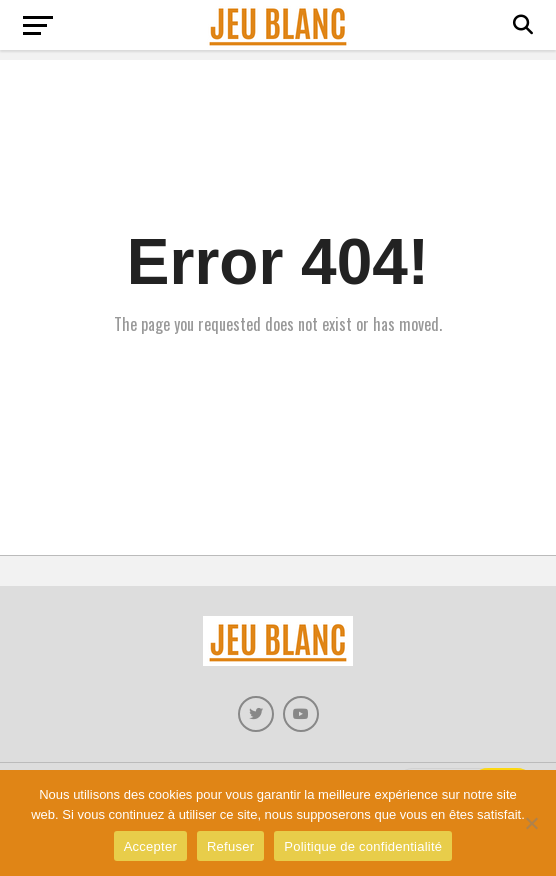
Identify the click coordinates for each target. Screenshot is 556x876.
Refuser (230, 846)
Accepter (150, 846)
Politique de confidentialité (363, 846)
